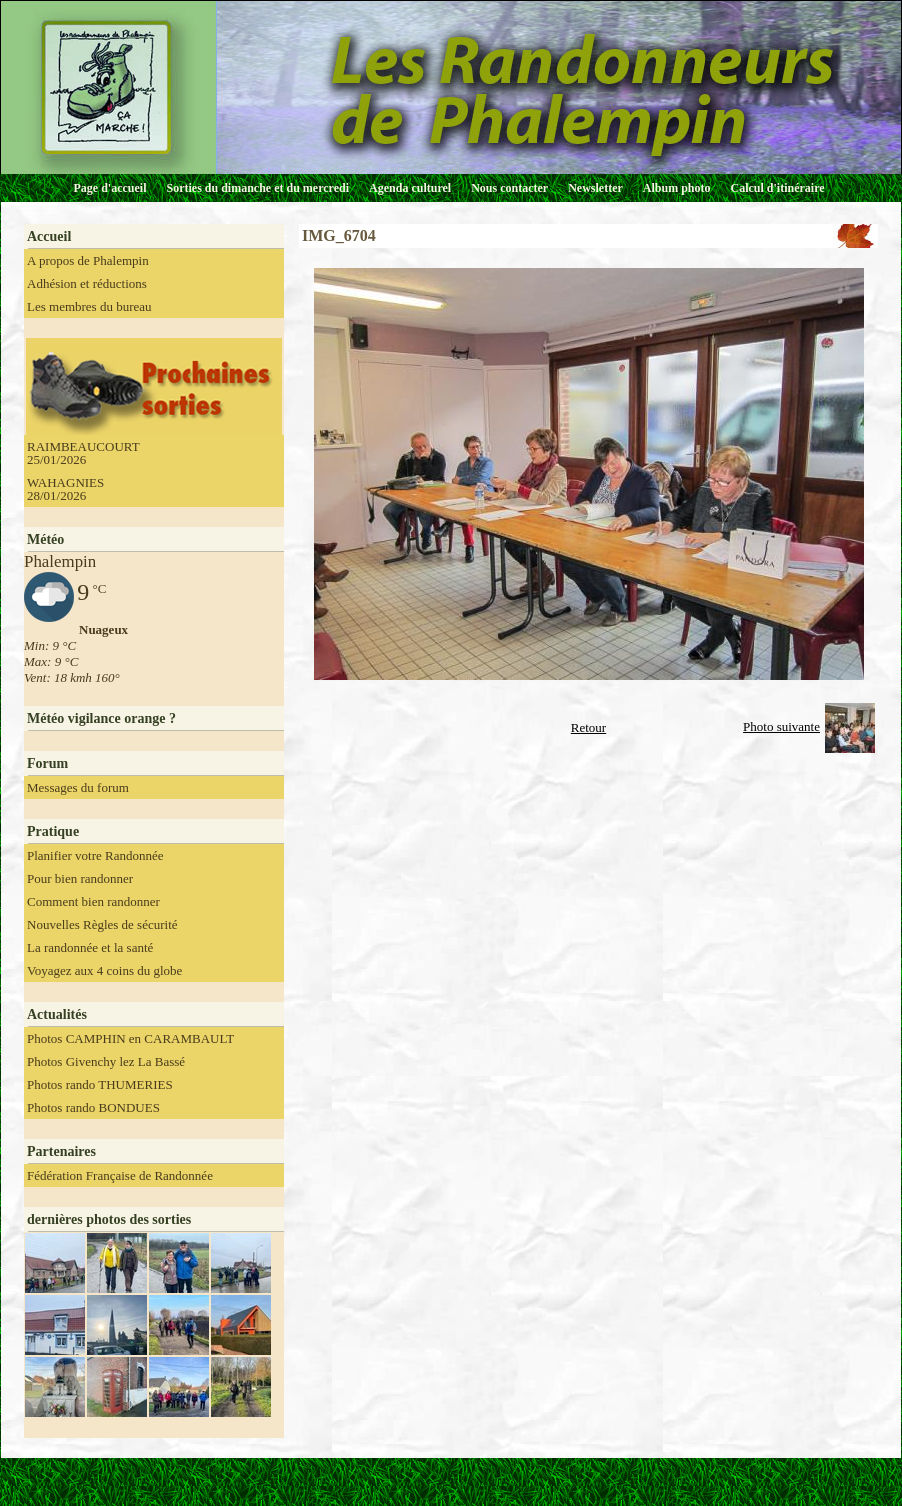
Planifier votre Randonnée (95, 855)
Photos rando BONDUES (93, 1107)
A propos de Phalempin (88, 260)
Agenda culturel (410, 188)
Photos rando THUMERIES (100, 1084)
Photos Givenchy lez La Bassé (106, 1061)
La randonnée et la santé (90, 947)
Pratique (53, 831)
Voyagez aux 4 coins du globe (104, 970)
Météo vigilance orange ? (101, 718)
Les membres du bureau (89, 306)
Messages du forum (78, 787)
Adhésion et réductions (87, 283)
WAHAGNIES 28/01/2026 (65, 489)
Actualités (57, 1014)
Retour (588, 727)
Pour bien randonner (80, 878)
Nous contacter (509, 188)
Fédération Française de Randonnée (120, 1175)
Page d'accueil (110, 188)
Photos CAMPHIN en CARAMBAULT (130, 1038)
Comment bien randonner (93, 901)
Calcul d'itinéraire (777, 188)
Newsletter (595, 188)
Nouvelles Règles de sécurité (102, 924)
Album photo (677, 188)
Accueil (49, 236)
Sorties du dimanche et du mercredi (257, 188)
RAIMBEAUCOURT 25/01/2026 (83, 453)
